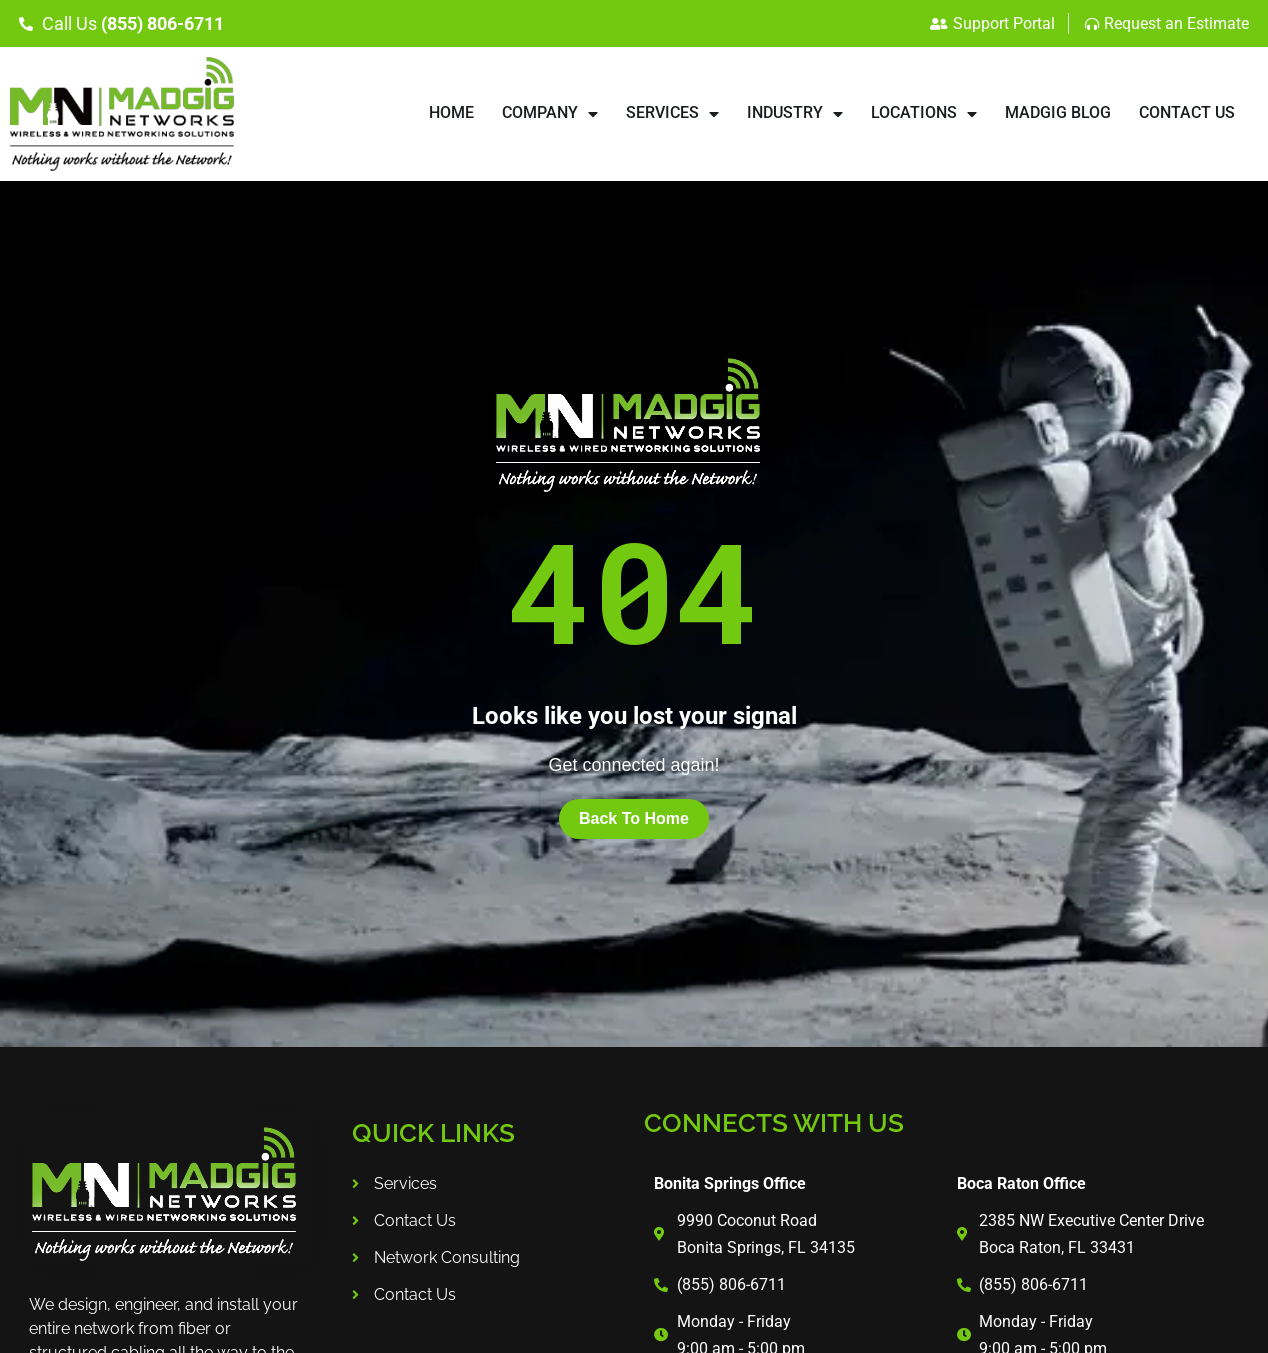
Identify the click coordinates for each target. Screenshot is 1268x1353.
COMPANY (550, 114)
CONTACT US (1187, 112)
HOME (451, 112)
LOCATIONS (924, 114)
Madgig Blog (1058, 112)
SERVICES (672, 114)
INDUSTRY (795, 114)
